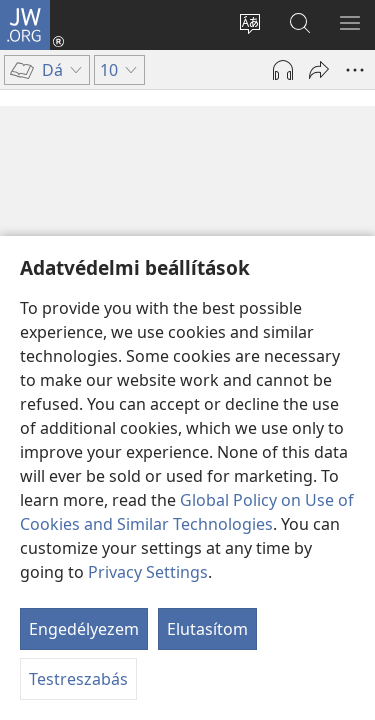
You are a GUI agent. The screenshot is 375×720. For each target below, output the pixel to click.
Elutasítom (207, 629)
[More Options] (355, 70)
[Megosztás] (319, 70)
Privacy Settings (148, 572)
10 (39, 194)
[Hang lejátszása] (283, 70)
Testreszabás (78, 679)
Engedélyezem (84, 629)
